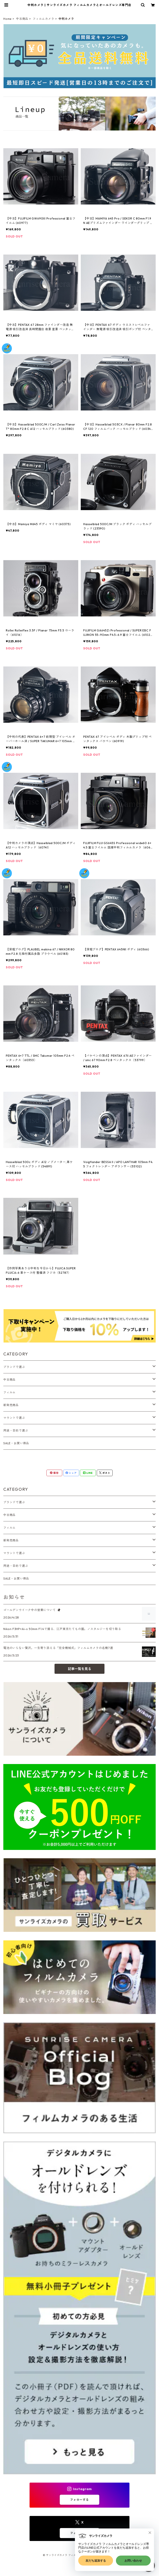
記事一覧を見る (79, 1669)
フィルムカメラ (43, 19)
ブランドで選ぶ (14, 1367)
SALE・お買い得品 (16, 1443)
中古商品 (22, 19)
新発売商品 (11, 1405)
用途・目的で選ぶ (15, 1430)
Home (7, 19)
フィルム (9, 1392)
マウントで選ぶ (14, 1418)
